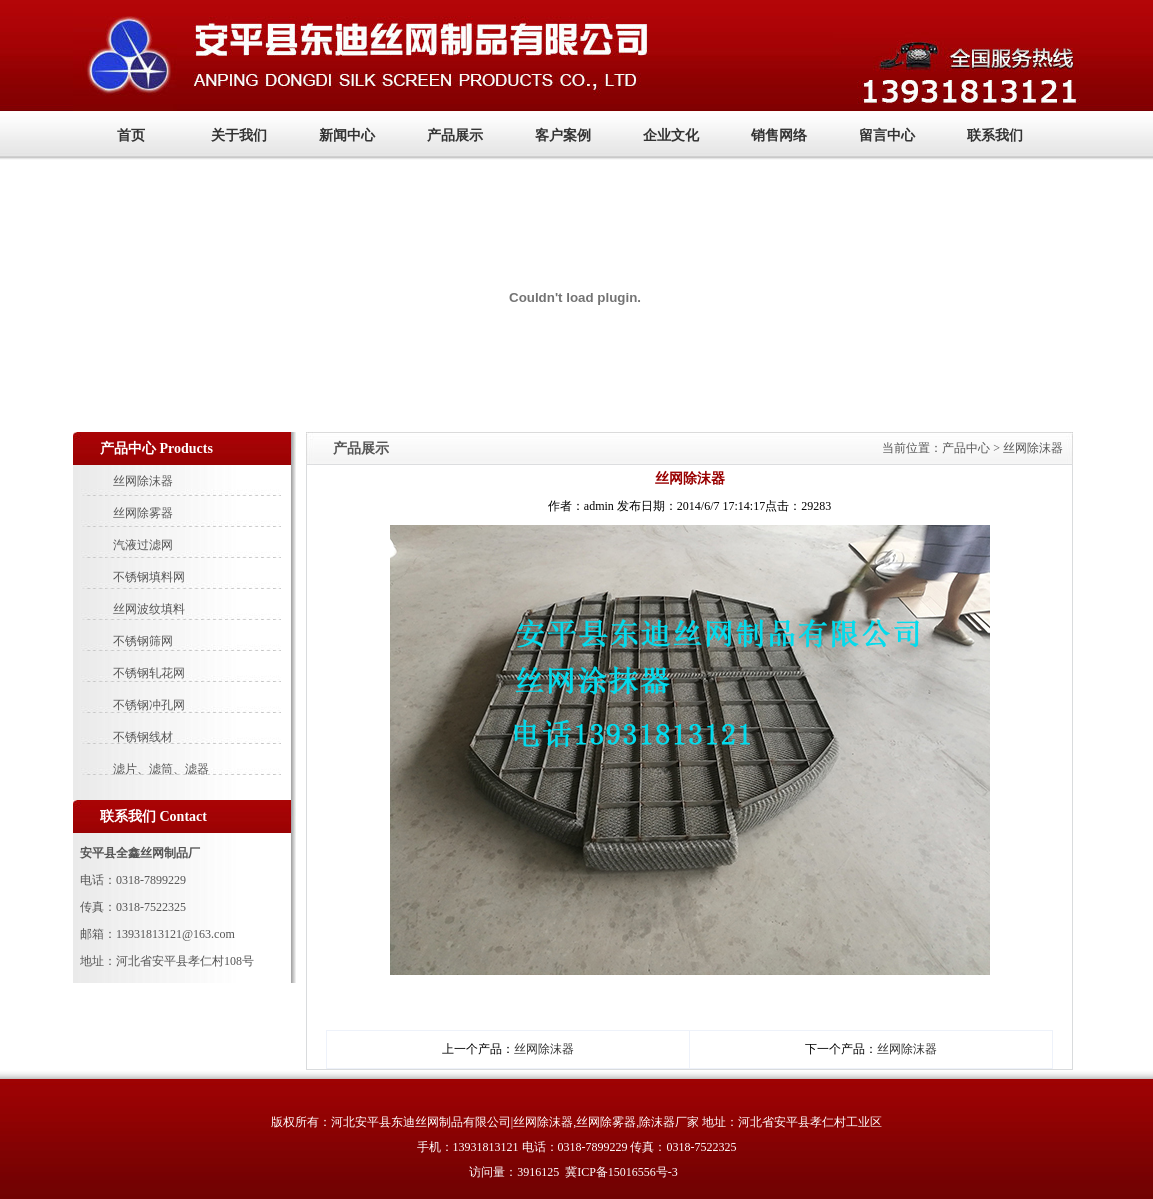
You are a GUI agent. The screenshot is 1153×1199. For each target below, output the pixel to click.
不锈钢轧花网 (149, 673)
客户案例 (563, 135)
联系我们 (995, 135)
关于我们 (239, 135)
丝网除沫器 (143, 481)
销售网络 (779, 135)
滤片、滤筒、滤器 (161, 769)
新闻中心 (347, 135)
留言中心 (887, 135)
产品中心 (967, 448)
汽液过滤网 (143, 545)
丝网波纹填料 (149, 609)
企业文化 (671, 135)
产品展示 (455, 135)
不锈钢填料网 (149, 577)
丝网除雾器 (143, 513)
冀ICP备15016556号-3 (621, 1172)
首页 (131, 135)
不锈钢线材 (143, 737)
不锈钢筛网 (143, 641)
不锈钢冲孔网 (149, 705)
